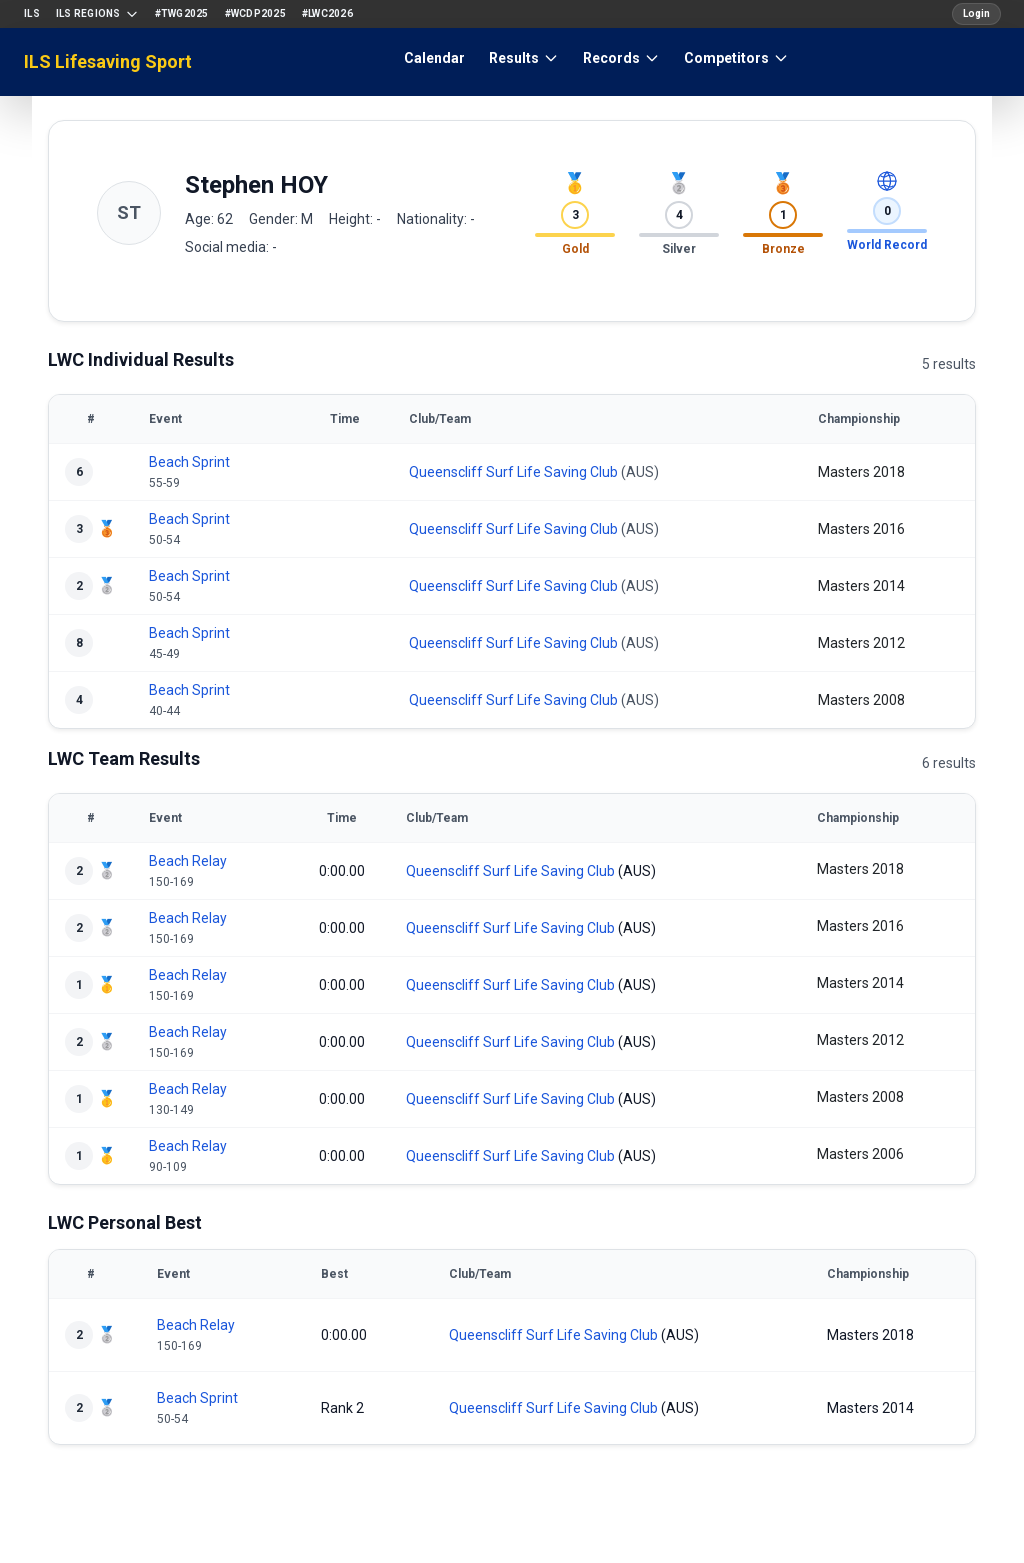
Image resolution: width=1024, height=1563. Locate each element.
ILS (32, 13)
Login (976, 13)
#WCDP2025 (255, 13)
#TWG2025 (182, 13)
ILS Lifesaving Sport (108, 61)
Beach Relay (188, 861)
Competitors (736, 58)
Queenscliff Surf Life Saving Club (513, 472)
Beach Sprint (189, 462)
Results (524, 58)
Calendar (434, 58)
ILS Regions (97, 14)
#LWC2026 (327, 13)
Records (621, 58)
